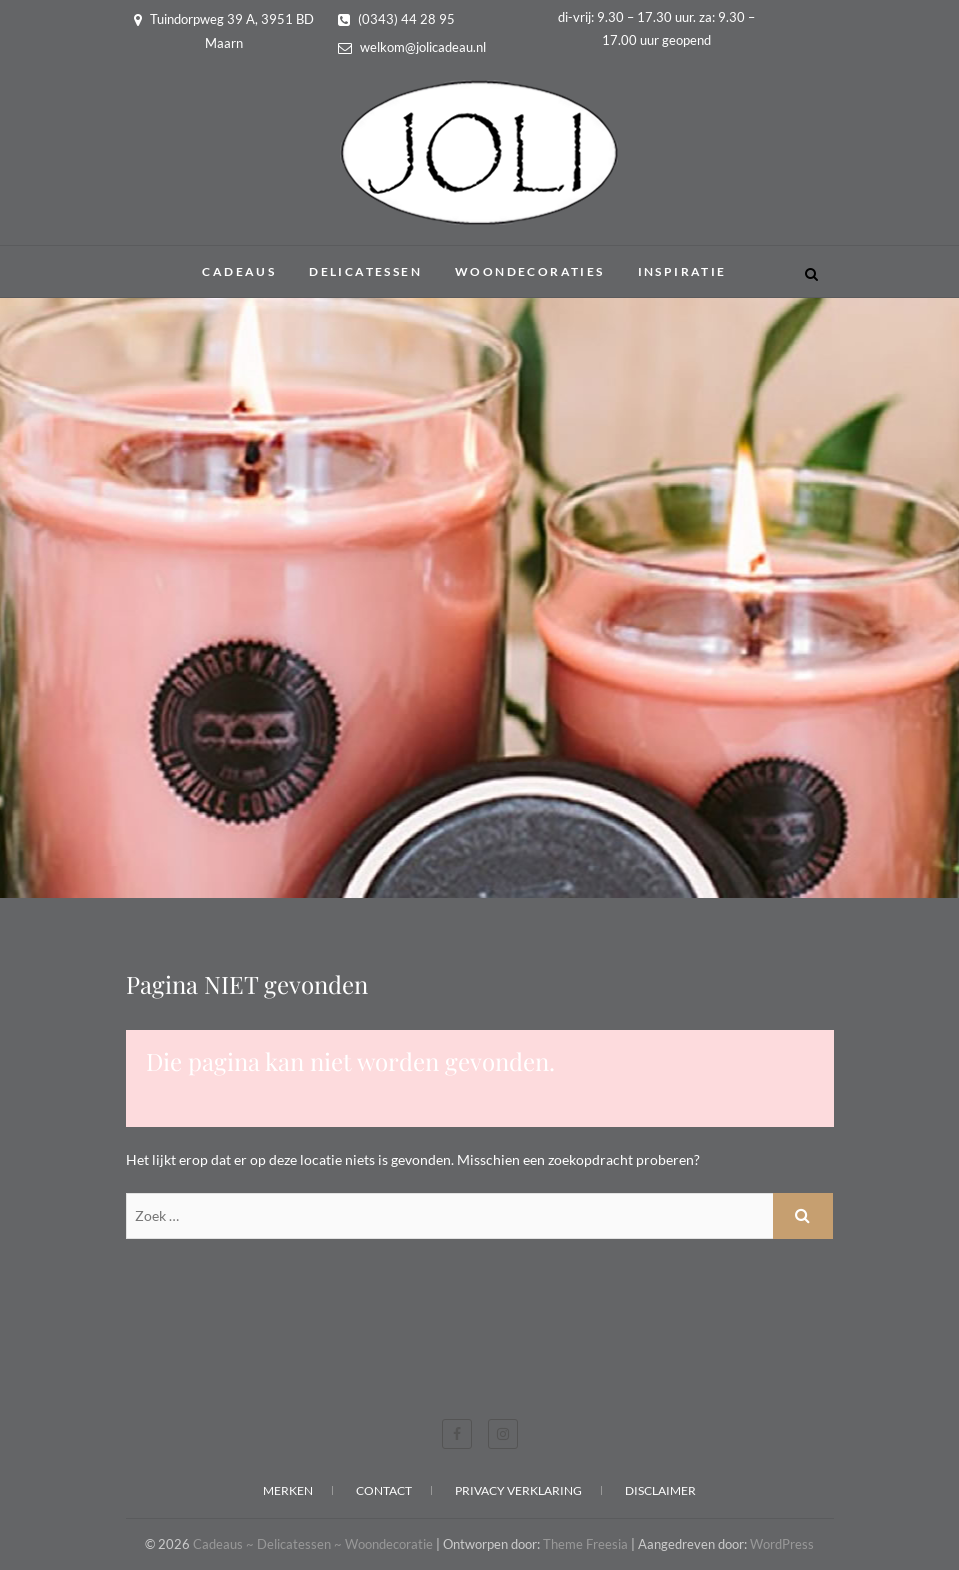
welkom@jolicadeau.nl (412, 47)
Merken (288, 1490)
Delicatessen (365, 271)
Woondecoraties (530, 271)
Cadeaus (239, 271)
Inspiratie (682, 271)
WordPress (782, 1544)
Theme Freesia (585, 1544)
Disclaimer (660, 1490)
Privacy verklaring (518, 1490)
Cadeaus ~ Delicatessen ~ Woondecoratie (313, 1544)
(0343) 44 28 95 (396, 19)
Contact (384, 1490)
